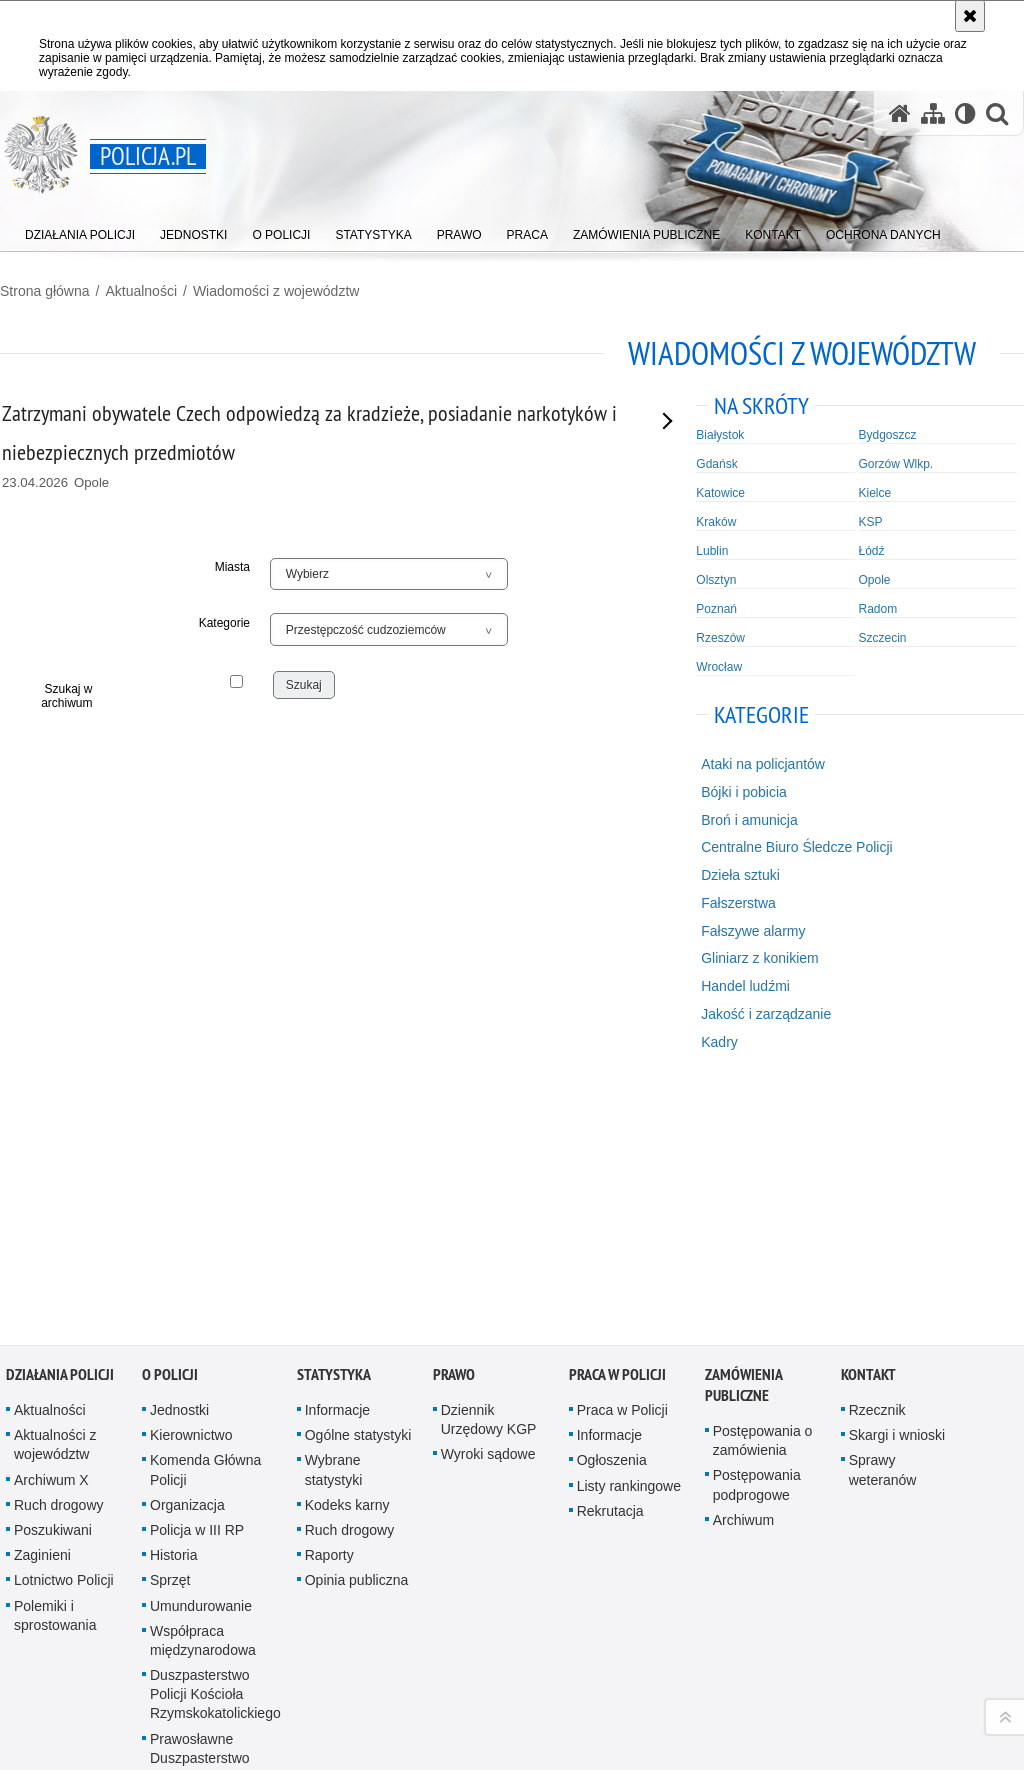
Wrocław (719, 667)
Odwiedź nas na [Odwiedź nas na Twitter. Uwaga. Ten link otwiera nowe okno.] (102, 1674)
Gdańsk (716, 464)
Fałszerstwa (738, 903)
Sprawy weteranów (883, 1225)
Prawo (454, 1129)
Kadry (719, 1042)
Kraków (716, 522)
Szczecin (883, 638)
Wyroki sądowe (488, 1210)
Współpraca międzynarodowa (203, 1395)
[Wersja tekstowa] (965, 113)
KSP (871, 522)
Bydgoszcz (888, 435)
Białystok (720, 435)
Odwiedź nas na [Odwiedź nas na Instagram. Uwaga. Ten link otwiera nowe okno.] (30, 1674)
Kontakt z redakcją (404, 1640)
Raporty (329, 1310)
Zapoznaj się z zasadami (761, 1700)
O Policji (170, 1129)
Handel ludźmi (745, 986)
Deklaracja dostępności (588, 1640)
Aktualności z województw (55, 1199)
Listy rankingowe (629, 1241)
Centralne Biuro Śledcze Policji (796, 847)
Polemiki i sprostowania (55, 1370)
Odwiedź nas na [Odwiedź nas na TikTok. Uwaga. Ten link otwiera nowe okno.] (30, 1710)
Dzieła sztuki (740, 875)
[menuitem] (80, 230)
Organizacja (187, 1260)
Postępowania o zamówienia (763, 1195)
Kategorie (224, 623)
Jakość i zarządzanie (766, 1014)
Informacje (337, 1165)
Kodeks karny (347, 1260)
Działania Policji (60, 1129)
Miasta (232, 567)
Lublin (712, 551)
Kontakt (868, 1129)
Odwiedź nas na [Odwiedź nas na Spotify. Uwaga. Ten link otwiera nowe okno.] (66, 1710)
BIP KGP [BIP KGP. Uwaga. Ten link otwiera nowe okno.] (261, 1658)
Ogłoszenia (612, 1216)
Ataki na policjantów (763, 764)
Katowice (720, 493)
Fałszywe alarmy (753, 931)
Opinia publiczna (357, 1335)
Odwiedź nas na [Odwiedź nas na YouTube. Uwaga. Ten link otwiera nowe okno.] (66, 1638)
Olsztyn (716, 580)
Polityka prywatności (752, 1728)
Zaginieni (42, 1310)
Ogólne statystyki (358, 1190)
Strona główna (45, 291)
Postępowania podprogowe (757, 1240)
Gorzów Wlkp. (896, 464)
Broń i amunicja (749, 820)
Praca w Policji (617, 1129)
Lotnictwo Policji (64, 1335)
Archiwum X (51, 1235)
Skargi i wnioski (897, 1190)
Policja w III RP (197, 1285)
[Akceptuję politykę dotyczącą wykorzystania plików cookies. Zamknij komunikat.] (970, 16)
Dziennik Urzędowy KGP (489, 1174)
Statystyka (334, 1129)
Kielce (875, 493)
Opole (875, 580)
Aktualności (141, 291)
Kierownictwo (191, 1190)
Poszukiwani (53, 1285)
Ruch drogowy (59, 1260)
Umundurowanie (201, 1361)
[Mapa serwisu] (933, 113)
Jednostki (179, 1165)
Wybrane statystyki (334, 1225)
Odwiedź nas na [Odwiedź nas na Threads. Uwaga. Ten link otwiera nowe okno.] (66, 1674)
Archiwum (743, 1275)
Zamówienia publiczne (743, 1140)
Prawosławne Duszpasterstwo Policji (200, 1513)
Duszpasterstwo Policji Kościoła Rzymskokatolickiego (215, 1449)
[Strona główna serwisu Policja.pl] (900, 113)
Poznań (716, 609)
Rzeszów (720, 638)
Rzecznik (877, 1165)
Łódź (872, 551)
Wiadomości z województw (276, 291)
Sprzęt (170, 1335)
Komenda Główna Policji (205, 1225)
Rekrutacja (610, 1266)
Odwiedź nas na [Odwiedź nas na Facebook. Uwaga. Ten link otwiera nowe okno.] (102, 1638)
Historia (173, 1310)
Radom (878, 609)
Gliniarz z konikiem (759, 958)
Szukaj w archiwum (66, 696)
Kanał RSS (30, 1638)
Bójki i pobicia (744, 792)
